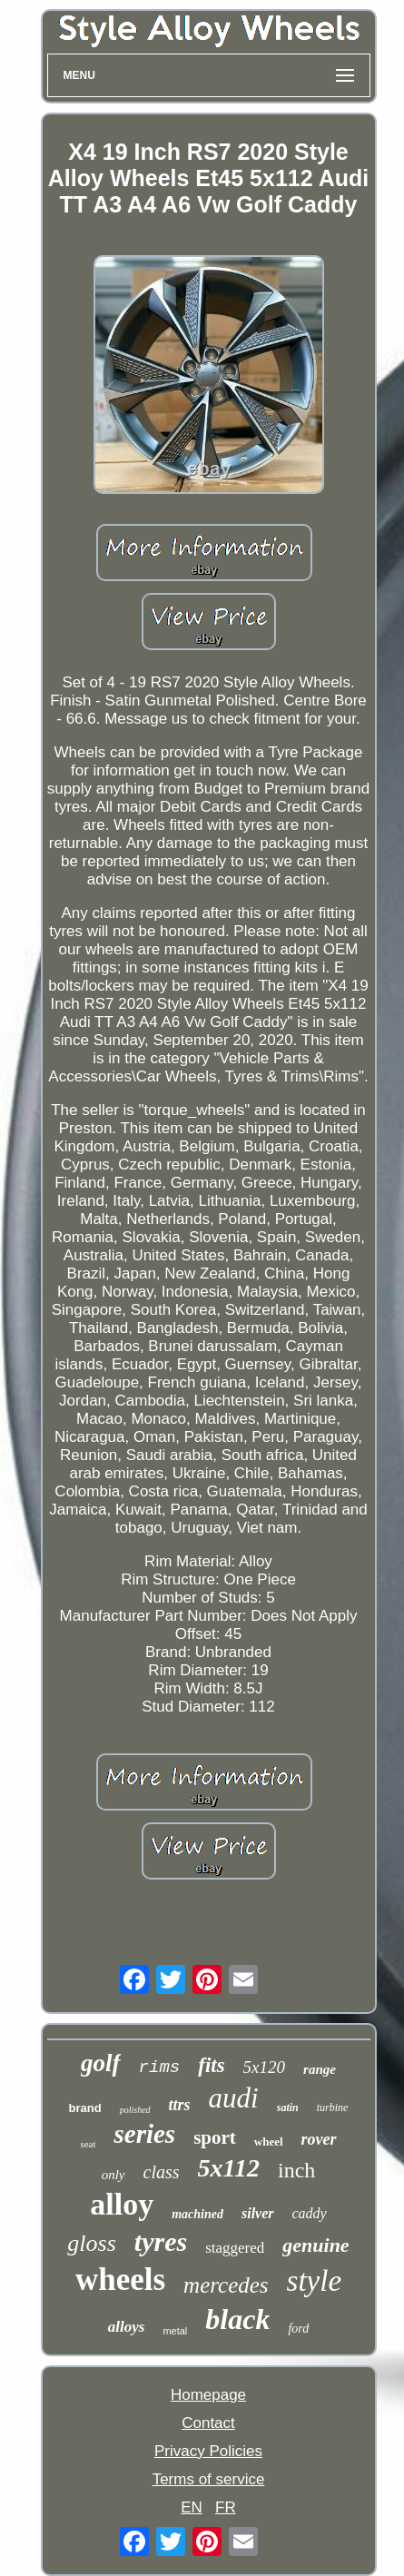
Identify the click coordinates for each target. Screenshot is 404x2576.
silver (257, 2213)
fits (211, 2065)
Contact (208, 2423)
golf (101, 2063)
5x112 (229, 2168)
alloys (126, 2326)
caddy (309, 2213)
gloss (91, 2243)
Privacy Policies (208, 2451)
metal (175, 2330)
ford (298, 2328)
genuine (315, 2245)
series (144, 2133)
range (319, 2069)
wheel (268, 2141)
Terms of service (209, 2479)
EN (191, 2507)
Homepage (208, 2394)
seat (87, 2143)
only (113, 2174)
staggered (234, 2247)
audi (234, 2098)
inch (296, 2170)
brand (85, 2108)
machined (197, 2214)
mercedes (225, 2285)
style (314, 2281)
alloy (121, 2204)
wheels (120, 2279)
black (237, 2319)
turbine (333, 2107)
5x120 (264, 2067)
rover (319, 2139)
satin (288, 2107)
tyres (160, 2241)
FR (225, 2507)
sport (214, 2137)
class (161, 2172)
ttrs (180, 2105)
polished (135, 2110)
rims (160, 2068)
